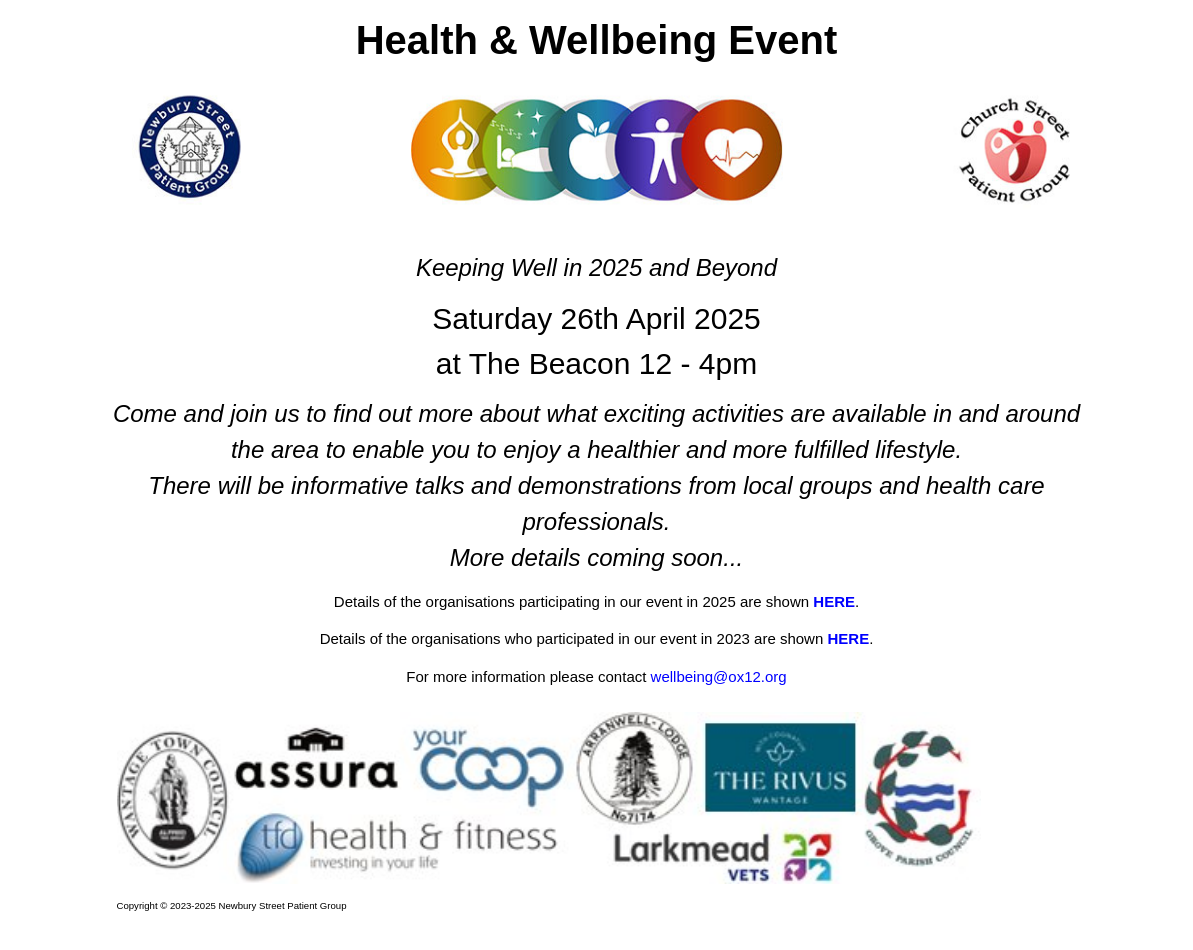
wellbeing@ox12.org (719, 676)
